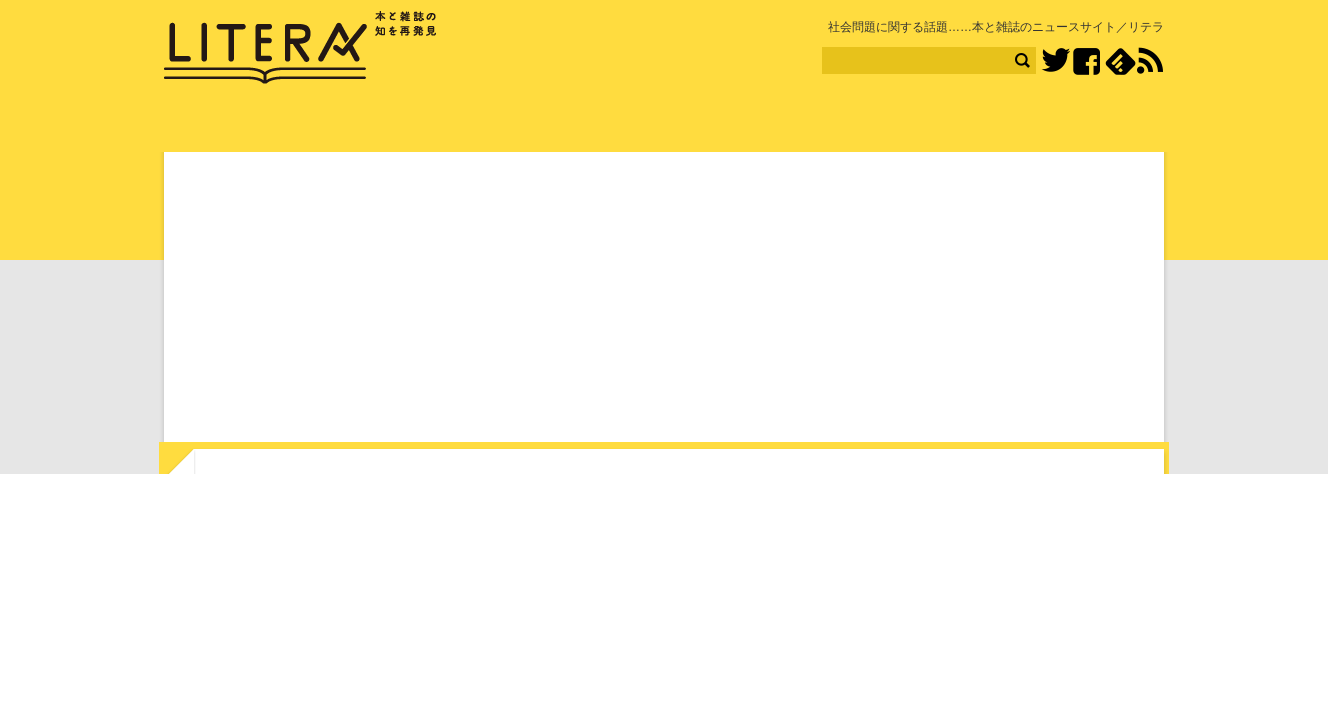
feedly (1120, 61)
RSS (1150, 61)
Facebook (1086, 61)
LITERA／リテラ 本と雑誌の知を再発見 (300, 48)
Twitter (1055, 61)
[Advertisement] (664, 301)
